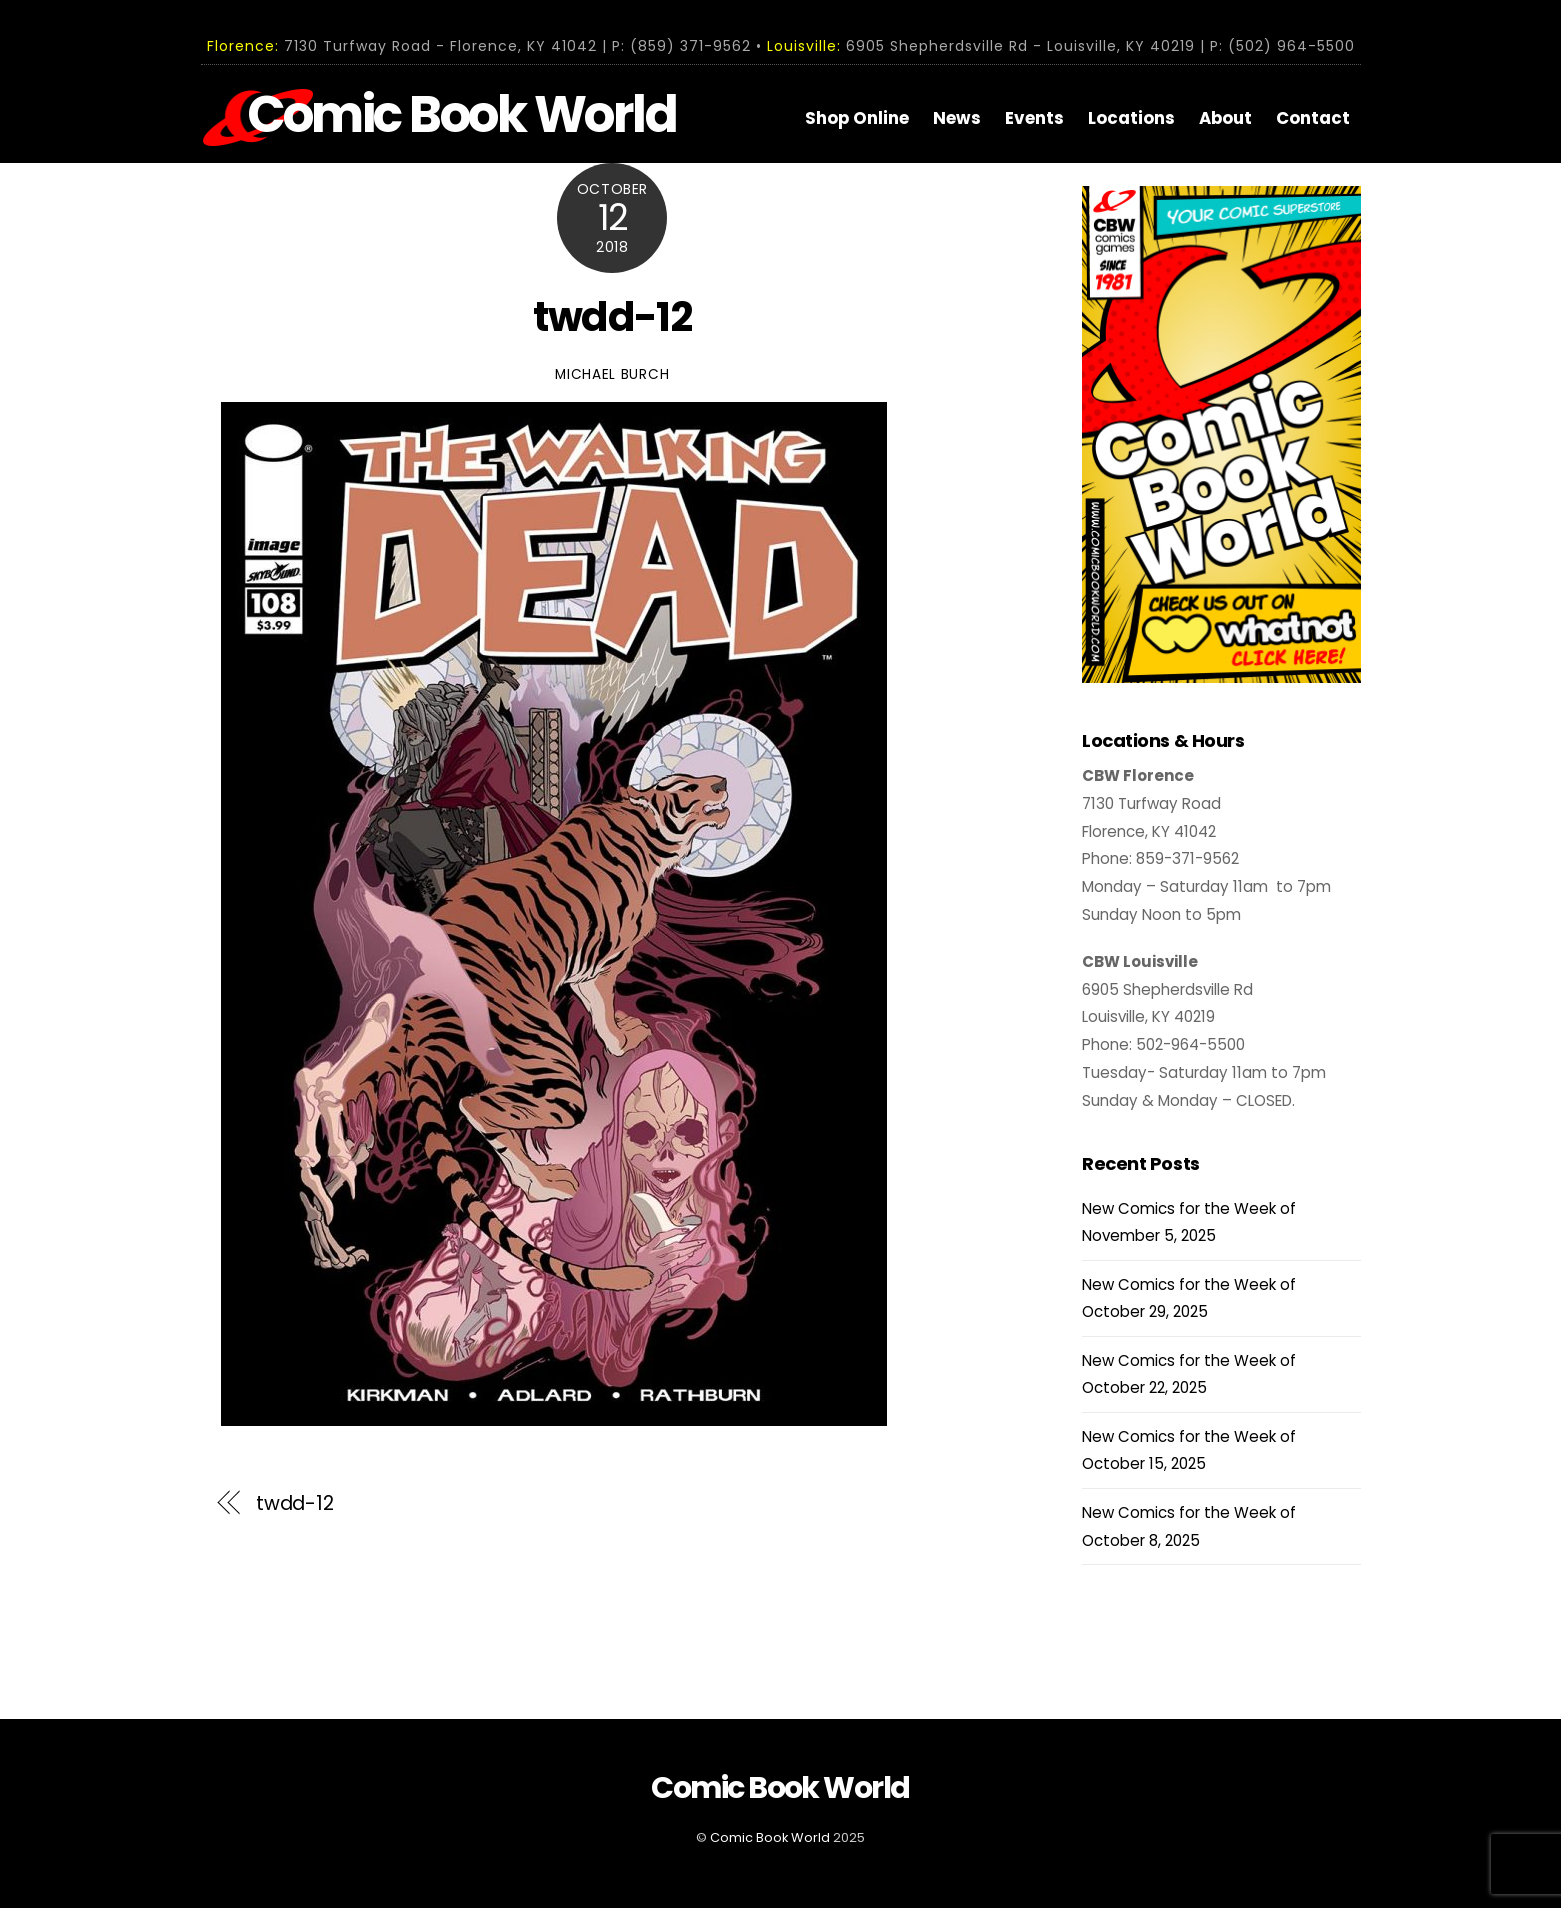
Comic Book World (770, 1837)
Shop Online (857, 118)
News (957, 118)
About (1225, 118)
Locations (1131, 118)
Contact (1313, 118)
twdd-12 (612, 317)
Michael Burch (612, 374)
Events (1034, 118)
